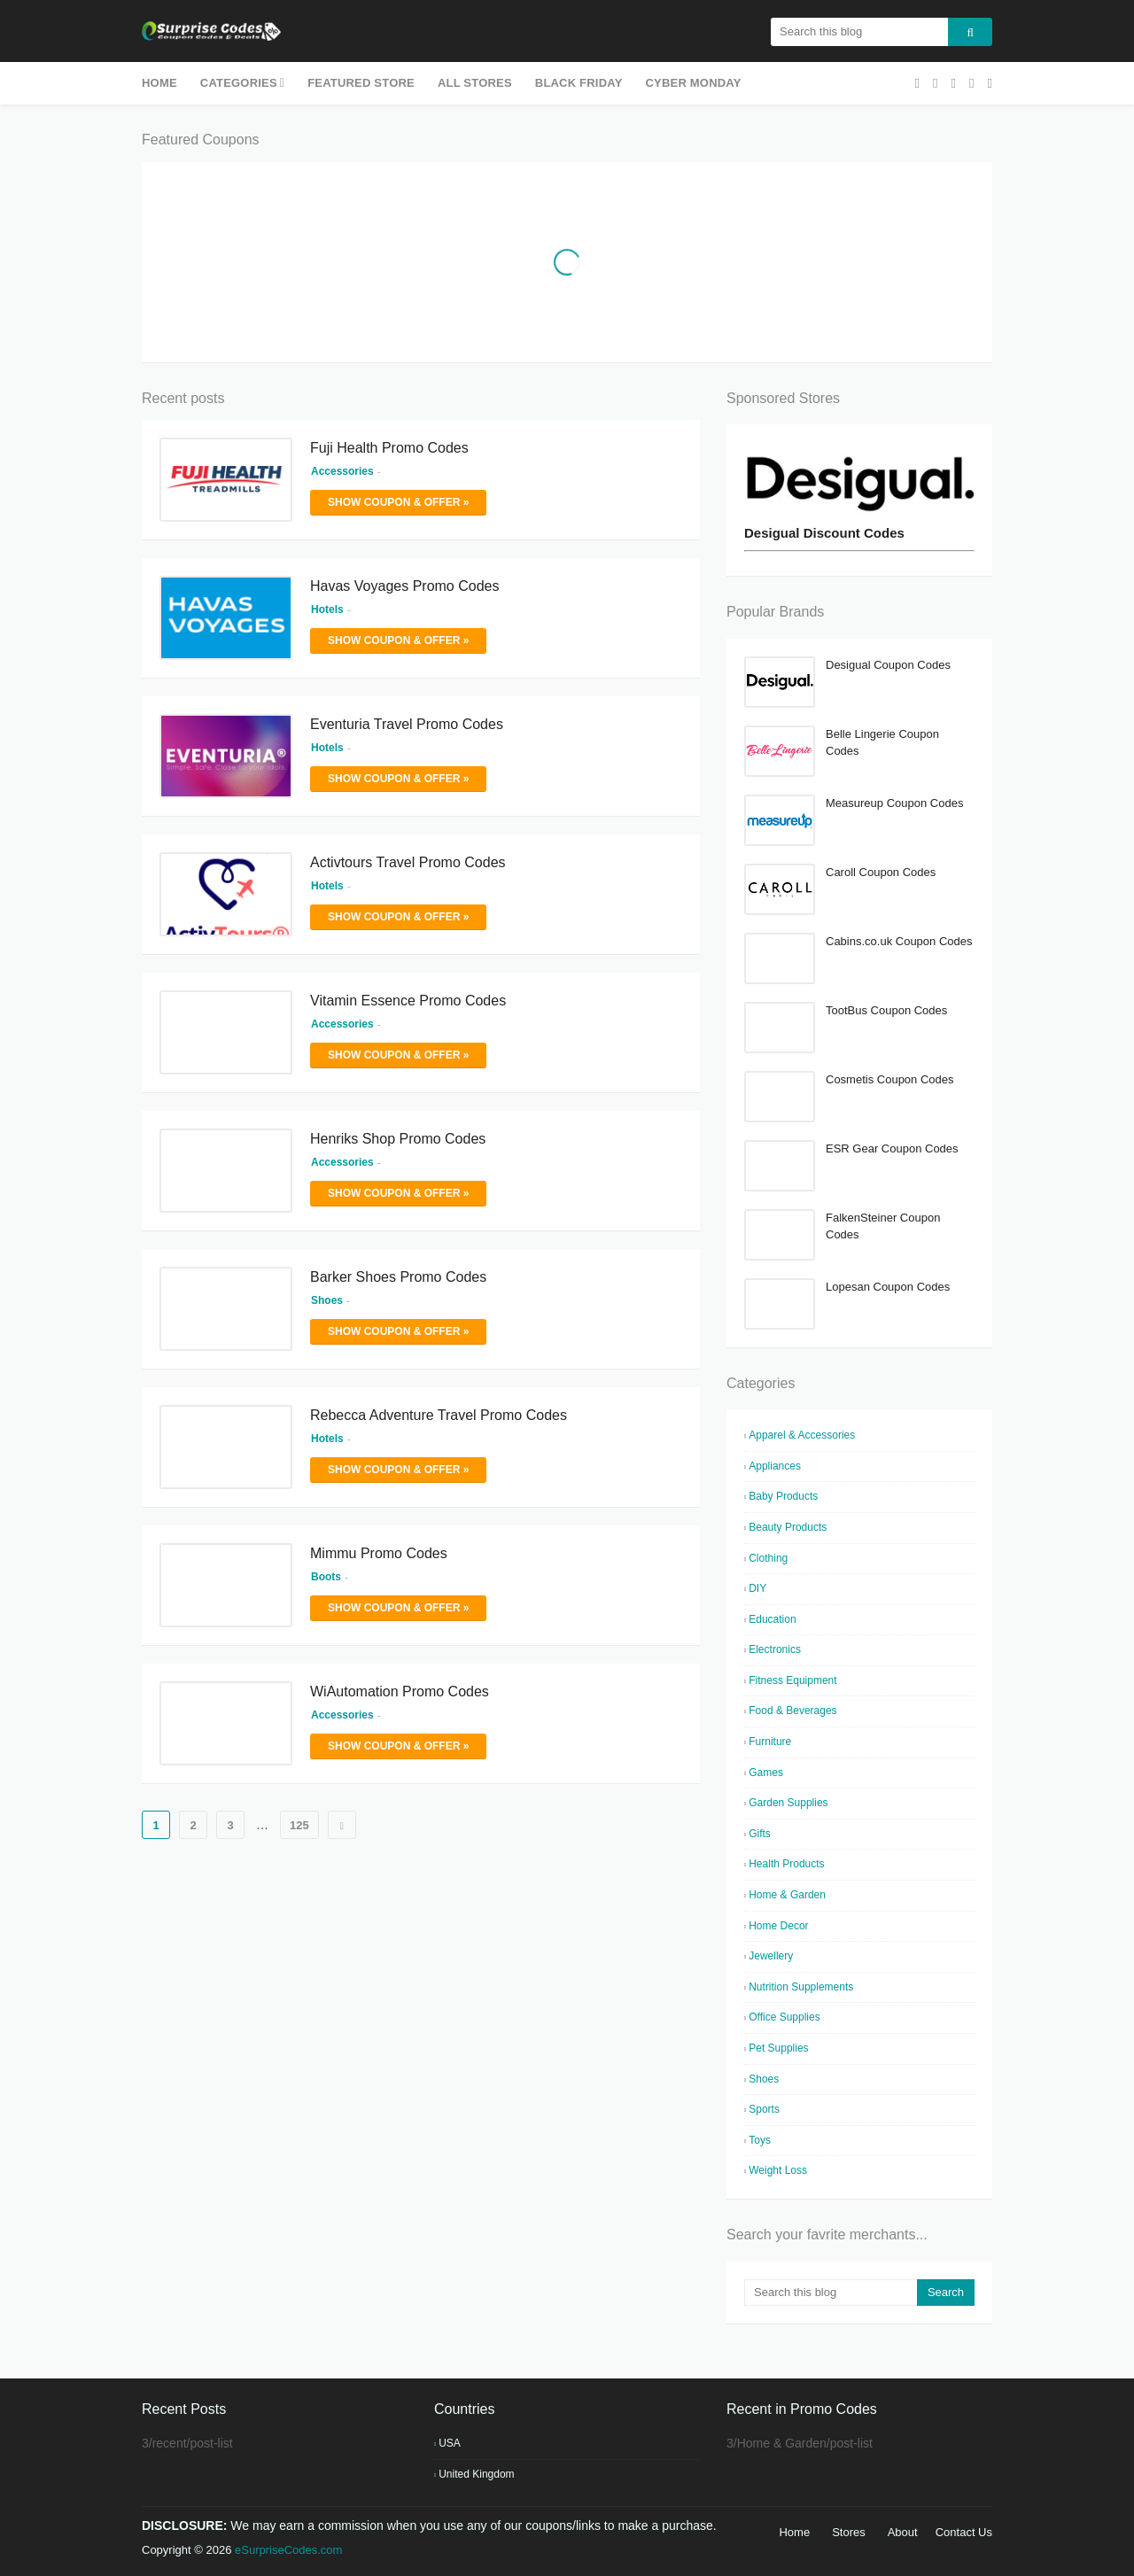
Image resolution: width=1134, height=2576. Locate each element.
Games (766, 1772)
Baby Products (783, 1496)
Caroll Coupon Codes (881, 872)
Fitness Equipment (792, 1680)
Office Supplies (784, 2017)
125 (299, 1825)
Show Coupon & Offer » (398, 502)
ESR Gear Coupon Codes (892, 1148)
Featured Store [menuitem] (361, 82)
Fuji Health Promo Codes (389, 447)
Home (794, 2532)
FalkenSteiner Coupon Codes (883, 1226)
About (903, 2532)
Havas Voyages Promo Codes (404, 586)
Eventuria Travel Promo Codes (406, 724)
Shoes (764, 2079)
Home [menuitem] (159, 82)
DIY (757, 1588)
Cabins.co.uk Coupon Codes (899, 941)
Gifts (760, 1833)
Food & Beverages (792, 1710)
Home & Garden (787, 1895)
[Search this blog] (830, 2292)
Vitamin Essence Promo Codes (408, 1000)
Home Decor (778, 1926)
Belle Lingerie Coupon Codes (882, 742)
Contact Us (964, 2532)
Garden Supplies (788, 1802)
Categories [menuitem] (238, 82)
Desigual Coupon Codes (888, 664)
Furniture (770, 1741)
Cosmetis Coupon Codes (890, 1079)
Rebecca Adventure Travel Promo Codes (438, 1415)
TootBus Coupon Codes (886, 1010)
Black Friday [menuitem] (579, 82)
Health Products (786, 1864)
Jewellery (771, 1956)
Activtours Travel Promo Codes (408, 862)
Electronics (775, 1649)
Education (772, 1619)
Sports (764, 2109)
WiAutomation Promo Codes (399, 1691)
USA (450, 2443)
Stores (849, 2532)
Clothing (768, 1558)
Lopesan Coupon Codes (888, 1286)
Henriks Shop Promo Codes (397, 1138)
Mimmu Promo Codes (378, 1553)
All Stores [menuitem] (475, 82)
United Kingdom (476, 2474)
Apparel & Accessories (802, 1435)
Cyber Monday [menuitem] (694, 82)
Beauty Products (788, 1527)
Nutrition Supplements (801, 1987)
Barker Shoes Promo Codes (398, 1276)
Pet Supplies (778, 2048)
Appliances (775, 1466)
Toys (760, 2140)
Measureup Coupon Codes (894, 803)
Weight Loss (778, 2170)
